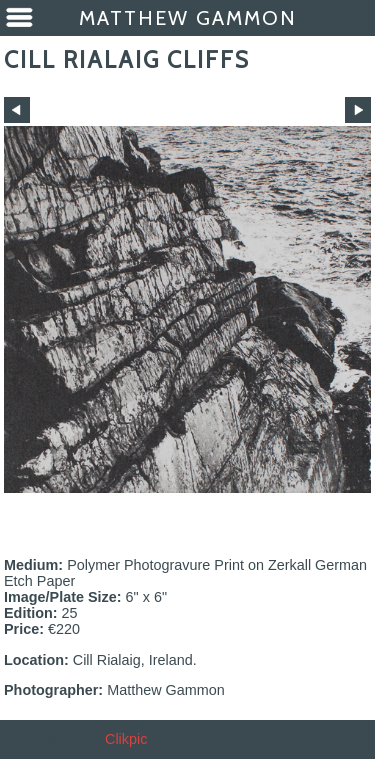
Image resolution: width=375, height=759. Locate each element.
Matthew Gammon (188, 18)
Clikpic (126, 739)
